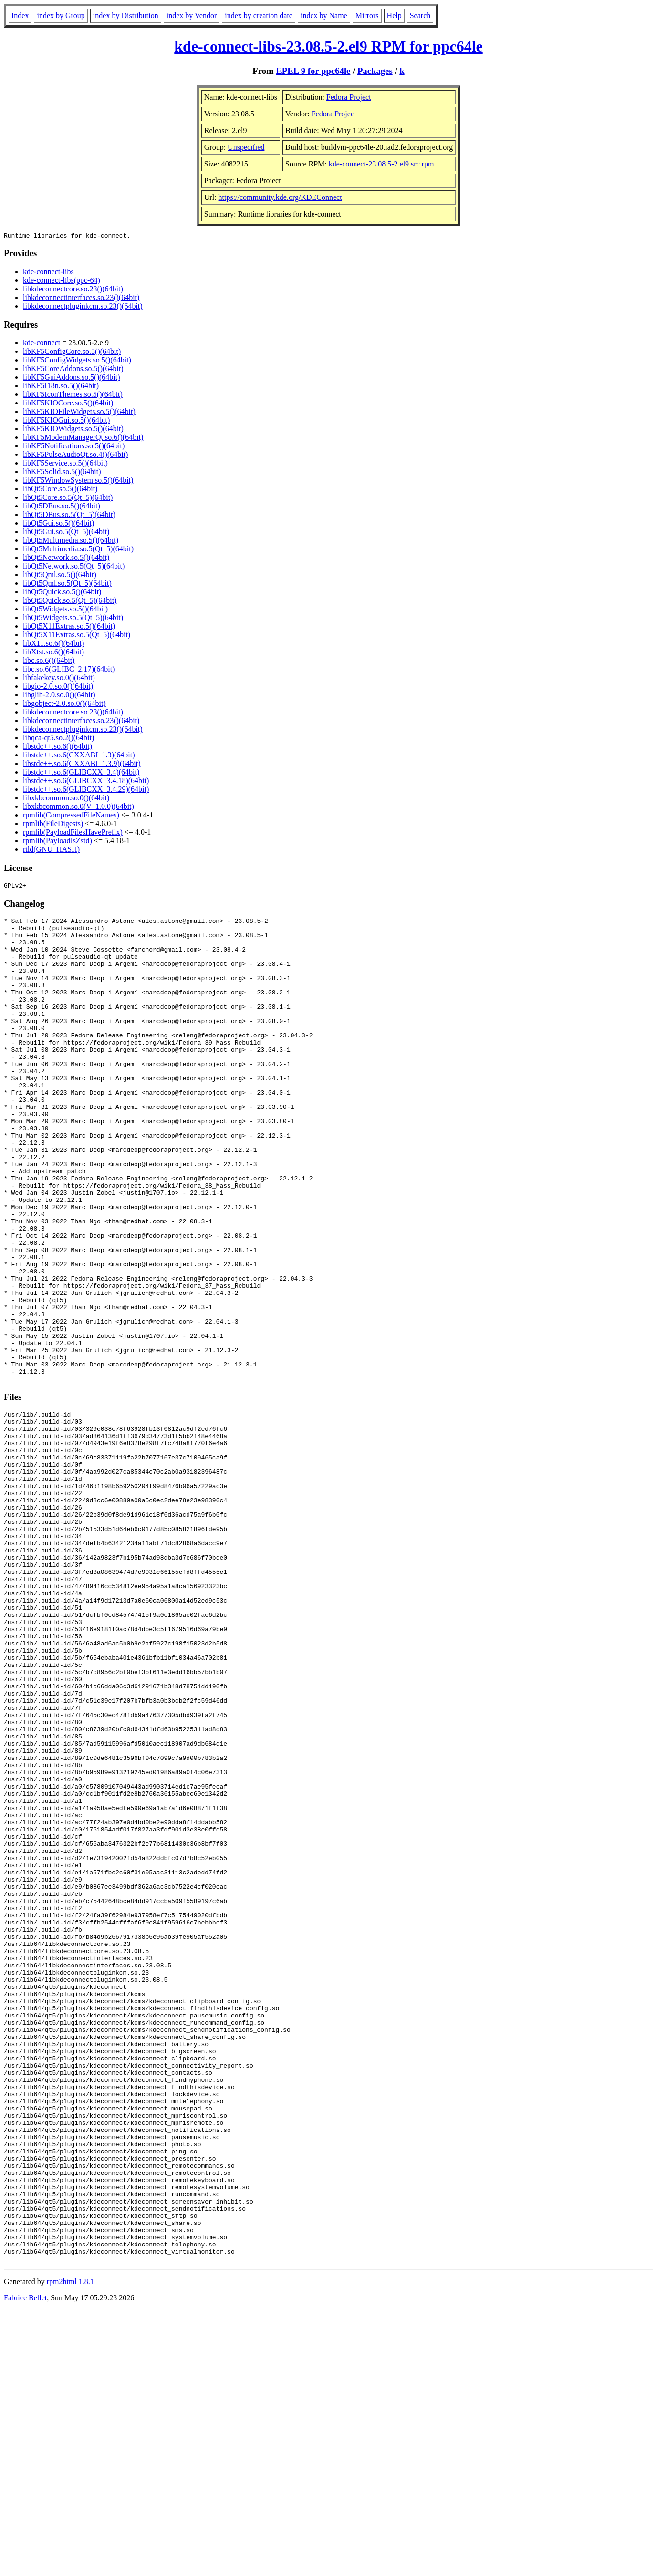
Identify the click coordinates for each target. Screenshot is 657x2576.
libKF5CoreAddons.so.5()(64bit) (73, 370)
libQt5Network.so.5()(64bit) (66, 559)
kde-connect (41, 344)
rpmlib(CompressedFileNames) (71, 816)
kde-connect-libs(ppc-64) (61, 282)
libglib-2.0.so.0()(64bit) (59, 696)
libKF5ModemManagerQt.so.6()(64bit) (83, 439)
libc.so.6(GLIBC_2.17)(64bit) (69, 670)
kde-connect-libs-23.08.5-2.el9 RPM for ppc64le (328, 46)
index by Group (60, 15)
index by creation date (258, 15)
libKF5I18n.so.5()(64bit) (61, 387)
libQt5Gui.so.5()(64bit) (58, 524)
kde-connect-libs (48, 273)
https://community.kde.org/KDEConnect (280, 197)
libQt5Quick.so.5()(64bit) (62, 593)
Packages (375, 71)
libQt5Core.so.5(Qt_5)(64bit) (68, 499)
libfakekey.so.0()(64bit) (59, 679)
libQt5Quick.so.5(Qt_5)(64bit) (69, 602)
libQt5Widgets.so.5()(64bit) (65, 610)
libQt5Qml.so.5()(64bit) (59, 576)
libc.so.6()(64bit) (48, 662)
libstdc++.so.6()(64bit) (57, 748)
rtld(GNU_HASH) (51, 851)
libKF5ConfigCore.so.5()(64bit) (72, 353)
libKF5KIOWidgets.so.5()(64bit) (73, 430)
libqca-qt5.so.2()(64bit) (58, 739)
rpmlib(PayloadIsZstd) (57, 842)
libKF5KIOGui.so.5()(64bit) (66, 421)
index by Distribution (125, 15)
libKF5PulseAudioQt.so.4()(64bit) (75, 456)
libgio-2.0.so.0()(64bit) (58, 687)
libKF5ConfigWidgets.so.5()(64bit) (77, 361)
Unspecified (246, 147)
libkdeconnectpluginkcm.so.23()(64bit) (83, 307)
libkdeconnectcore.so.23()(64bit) (73, 290)
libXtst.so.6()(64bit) (53, 653)
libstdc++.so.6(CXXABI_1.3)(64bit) (79, 756)
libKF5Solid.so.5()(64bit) (62, 473)
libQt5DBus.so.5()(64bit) (61, 507)
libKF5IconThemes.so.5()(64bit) (73, 396)
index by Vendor (192, 15)
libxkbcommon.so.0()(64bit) (66, 799)
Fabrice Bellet (25, 2564)
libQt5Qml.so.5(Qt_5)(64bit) (67, 584)
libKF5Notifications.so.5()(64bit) (74, 447)
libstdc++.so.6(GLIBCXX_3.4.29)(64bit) (86, 790)
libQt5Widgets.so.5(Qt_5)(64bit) (73, 619)
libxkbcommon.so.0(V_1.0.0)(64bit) (78, 808)
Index (20, 15)
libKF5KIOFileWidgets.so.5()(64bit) (79, 413)
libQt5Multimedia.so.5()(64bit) (70, 542)
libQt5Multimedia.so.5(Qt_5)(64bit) (78, 550)
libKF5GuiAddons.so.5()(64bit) (71, 378)
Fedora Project (348, 97)
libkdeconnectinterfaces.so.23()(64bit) (81, 299)
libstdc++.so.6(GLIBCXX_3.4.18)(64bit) (86, 782)
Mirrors (367, 15)
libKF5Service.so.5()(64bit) (65, 464)
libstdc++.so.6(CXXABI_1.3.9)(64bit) (81, 765)
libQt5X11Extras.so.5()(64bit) (69, 627)
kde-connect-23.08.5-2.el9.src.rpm (381, 164)
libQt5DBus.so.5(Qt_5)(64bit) (69, 516)
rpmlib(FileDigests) (53, 825)
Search (420, 15)
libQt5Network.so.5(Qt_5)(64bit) (74, 567)
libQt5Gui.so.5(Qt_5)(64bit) (66, 533)
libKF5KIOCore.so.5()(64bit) (68, 404)
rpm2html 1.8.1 (70, 2548)
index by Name (324, 15)
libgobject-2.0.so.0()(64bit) (64, 705)
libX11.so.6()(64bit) (53, 645)
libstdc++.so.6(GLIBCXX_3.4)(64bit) (81, 773)
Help (394, 15)
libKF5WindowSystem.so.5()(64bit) (78, 481)
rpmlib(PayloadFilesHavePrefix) (73, 833)
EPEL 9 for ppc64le (313, 71)
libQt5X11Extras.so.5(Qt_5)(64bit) (76, 636)
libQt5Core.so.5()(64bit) (60, 490)
